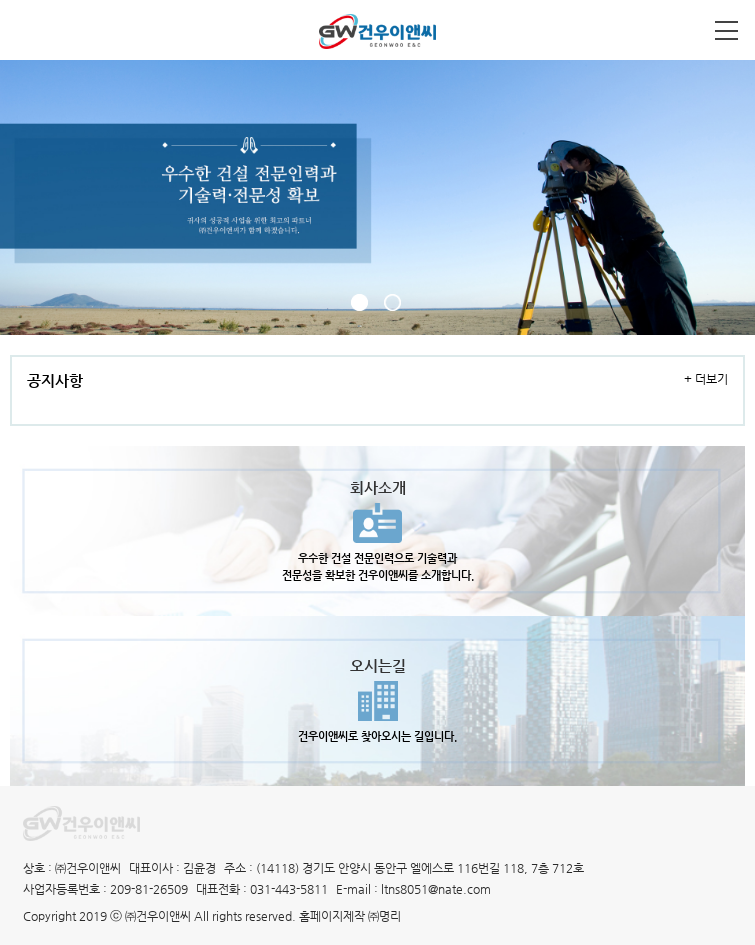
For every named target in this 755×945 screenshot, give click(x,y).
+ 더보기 (706, 379)
